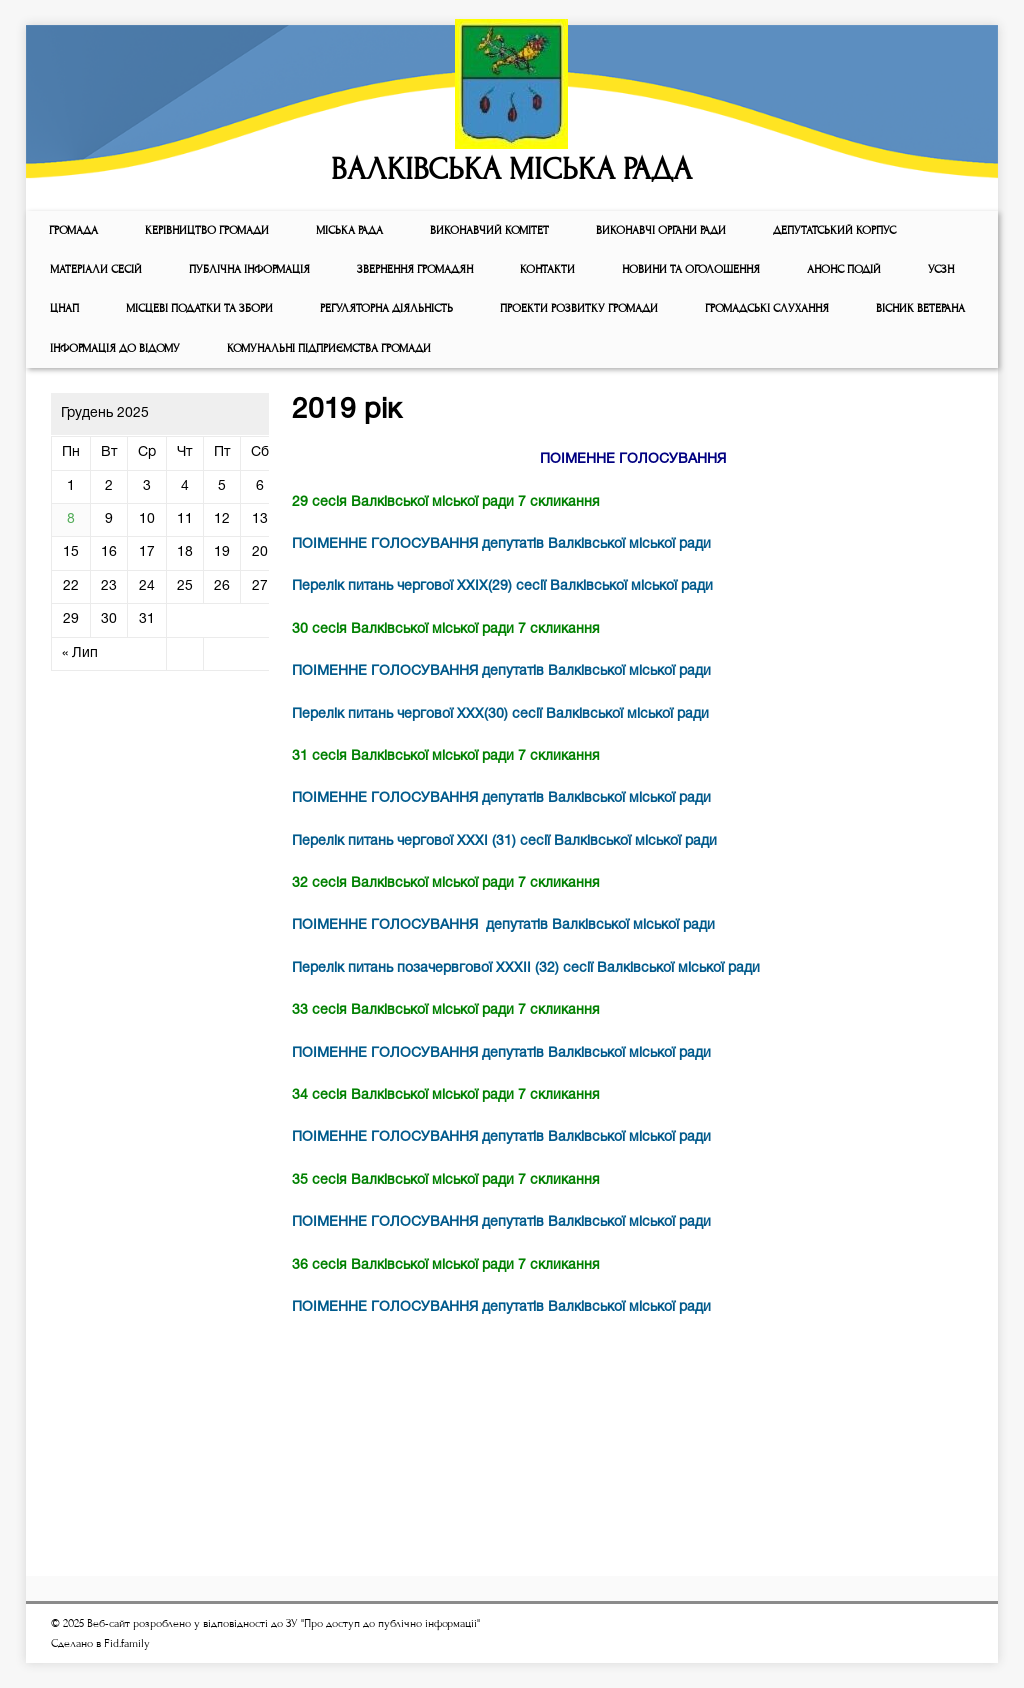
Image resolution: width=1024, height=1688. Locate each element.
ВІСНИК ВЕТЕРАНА (920, 308)
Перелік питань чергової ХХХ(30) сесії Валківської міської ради (500, 714)
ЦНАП (64, 308)
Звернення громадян (415, 269)
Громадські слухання (767, 308)
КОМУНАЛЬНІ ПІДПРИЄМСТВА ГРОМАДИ (329, 348)
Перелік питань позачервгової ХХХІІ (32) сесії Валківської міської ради (526, 968)
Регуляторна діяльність (386, 308)
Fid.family (127, 1643)
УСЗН (941, 269)
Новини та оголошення (691, 269)
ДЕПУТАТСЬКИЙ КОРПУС (834, 230)
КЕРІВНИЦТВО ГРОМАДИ (207, 230)
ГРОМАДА (73, 230)
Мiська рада (349, 230)
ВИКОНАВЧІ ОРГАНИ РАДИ (661, 230)
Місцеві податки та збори (199, 308)
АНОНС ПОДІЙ (844, 269)
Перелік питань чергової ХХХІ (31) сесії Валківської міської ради (504, 841)
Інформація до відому (115, 348)
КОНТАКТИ (547, 269)
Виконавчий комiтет (489, 230)
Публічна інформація (249, 269)
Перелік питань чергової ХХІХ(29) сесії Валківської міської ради (502, 586)
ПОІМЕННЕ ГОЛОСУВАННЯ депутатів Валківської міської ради (501, 544)
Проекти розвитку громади (579, 308)
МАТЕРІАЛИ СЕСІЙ (96, 269)
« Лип (80, 653)
